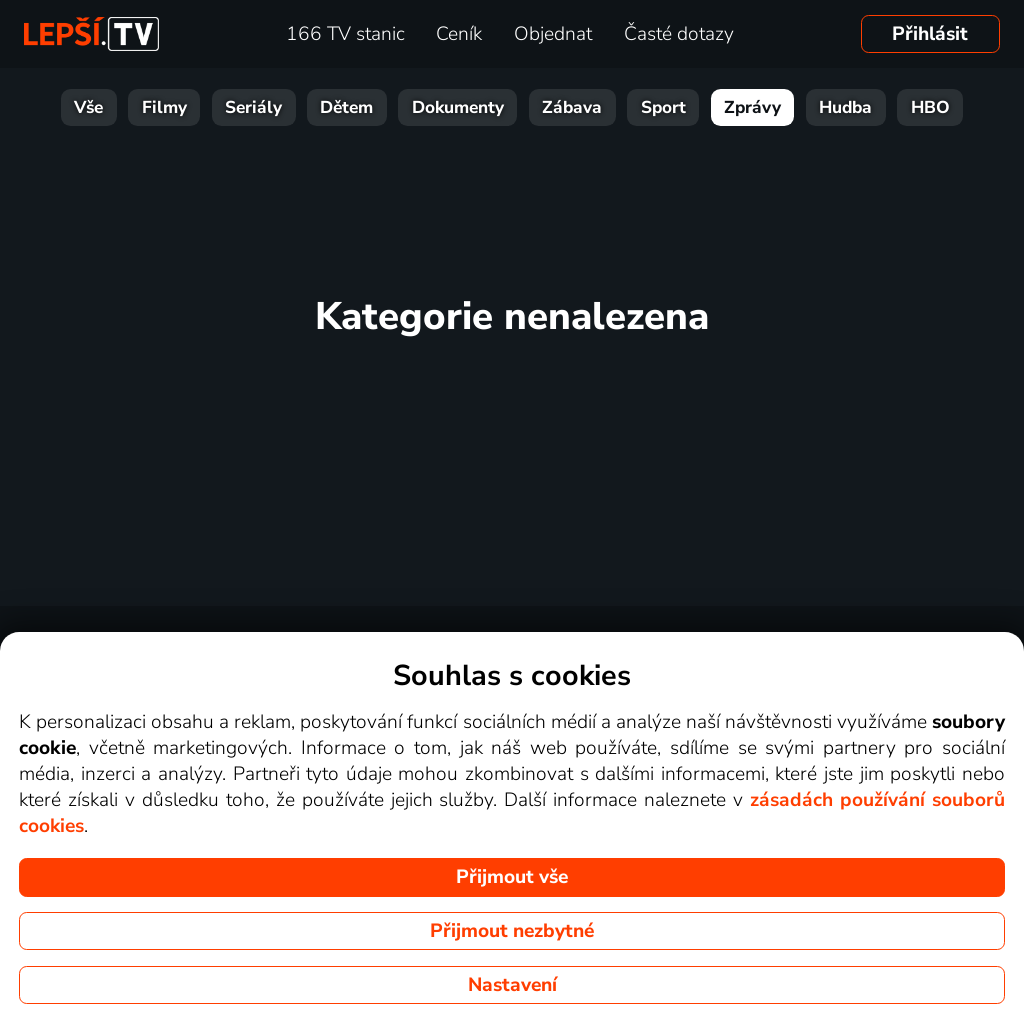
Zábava (572, 107)
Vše (88, 107)
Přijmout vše (512, 877)
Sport (663, 107)
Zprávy (752, 107)
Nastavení (512, 985)
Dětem (346, 107)
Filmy (164, 107)
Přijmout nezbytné (512, 931)
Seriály (253, 107)
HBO (930, 107)
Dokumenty (458, 107)
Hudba (845, 107)
